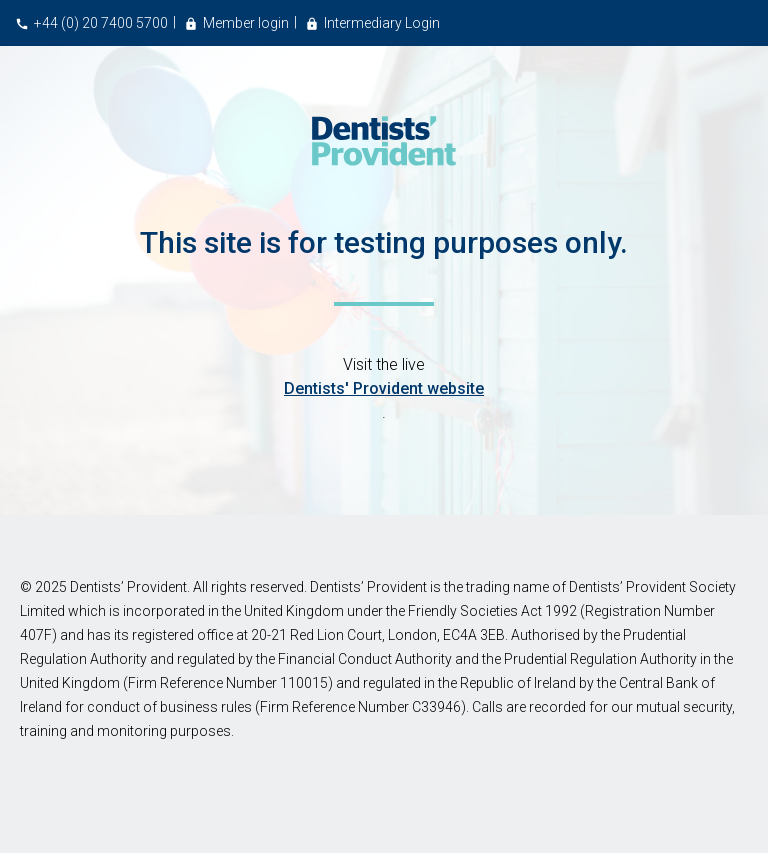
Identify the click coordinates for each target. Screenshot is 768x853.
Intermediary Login (382, 23)
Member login (246, 23)
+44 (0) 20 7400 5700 (101, 23)
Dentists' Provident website (384, 388)
